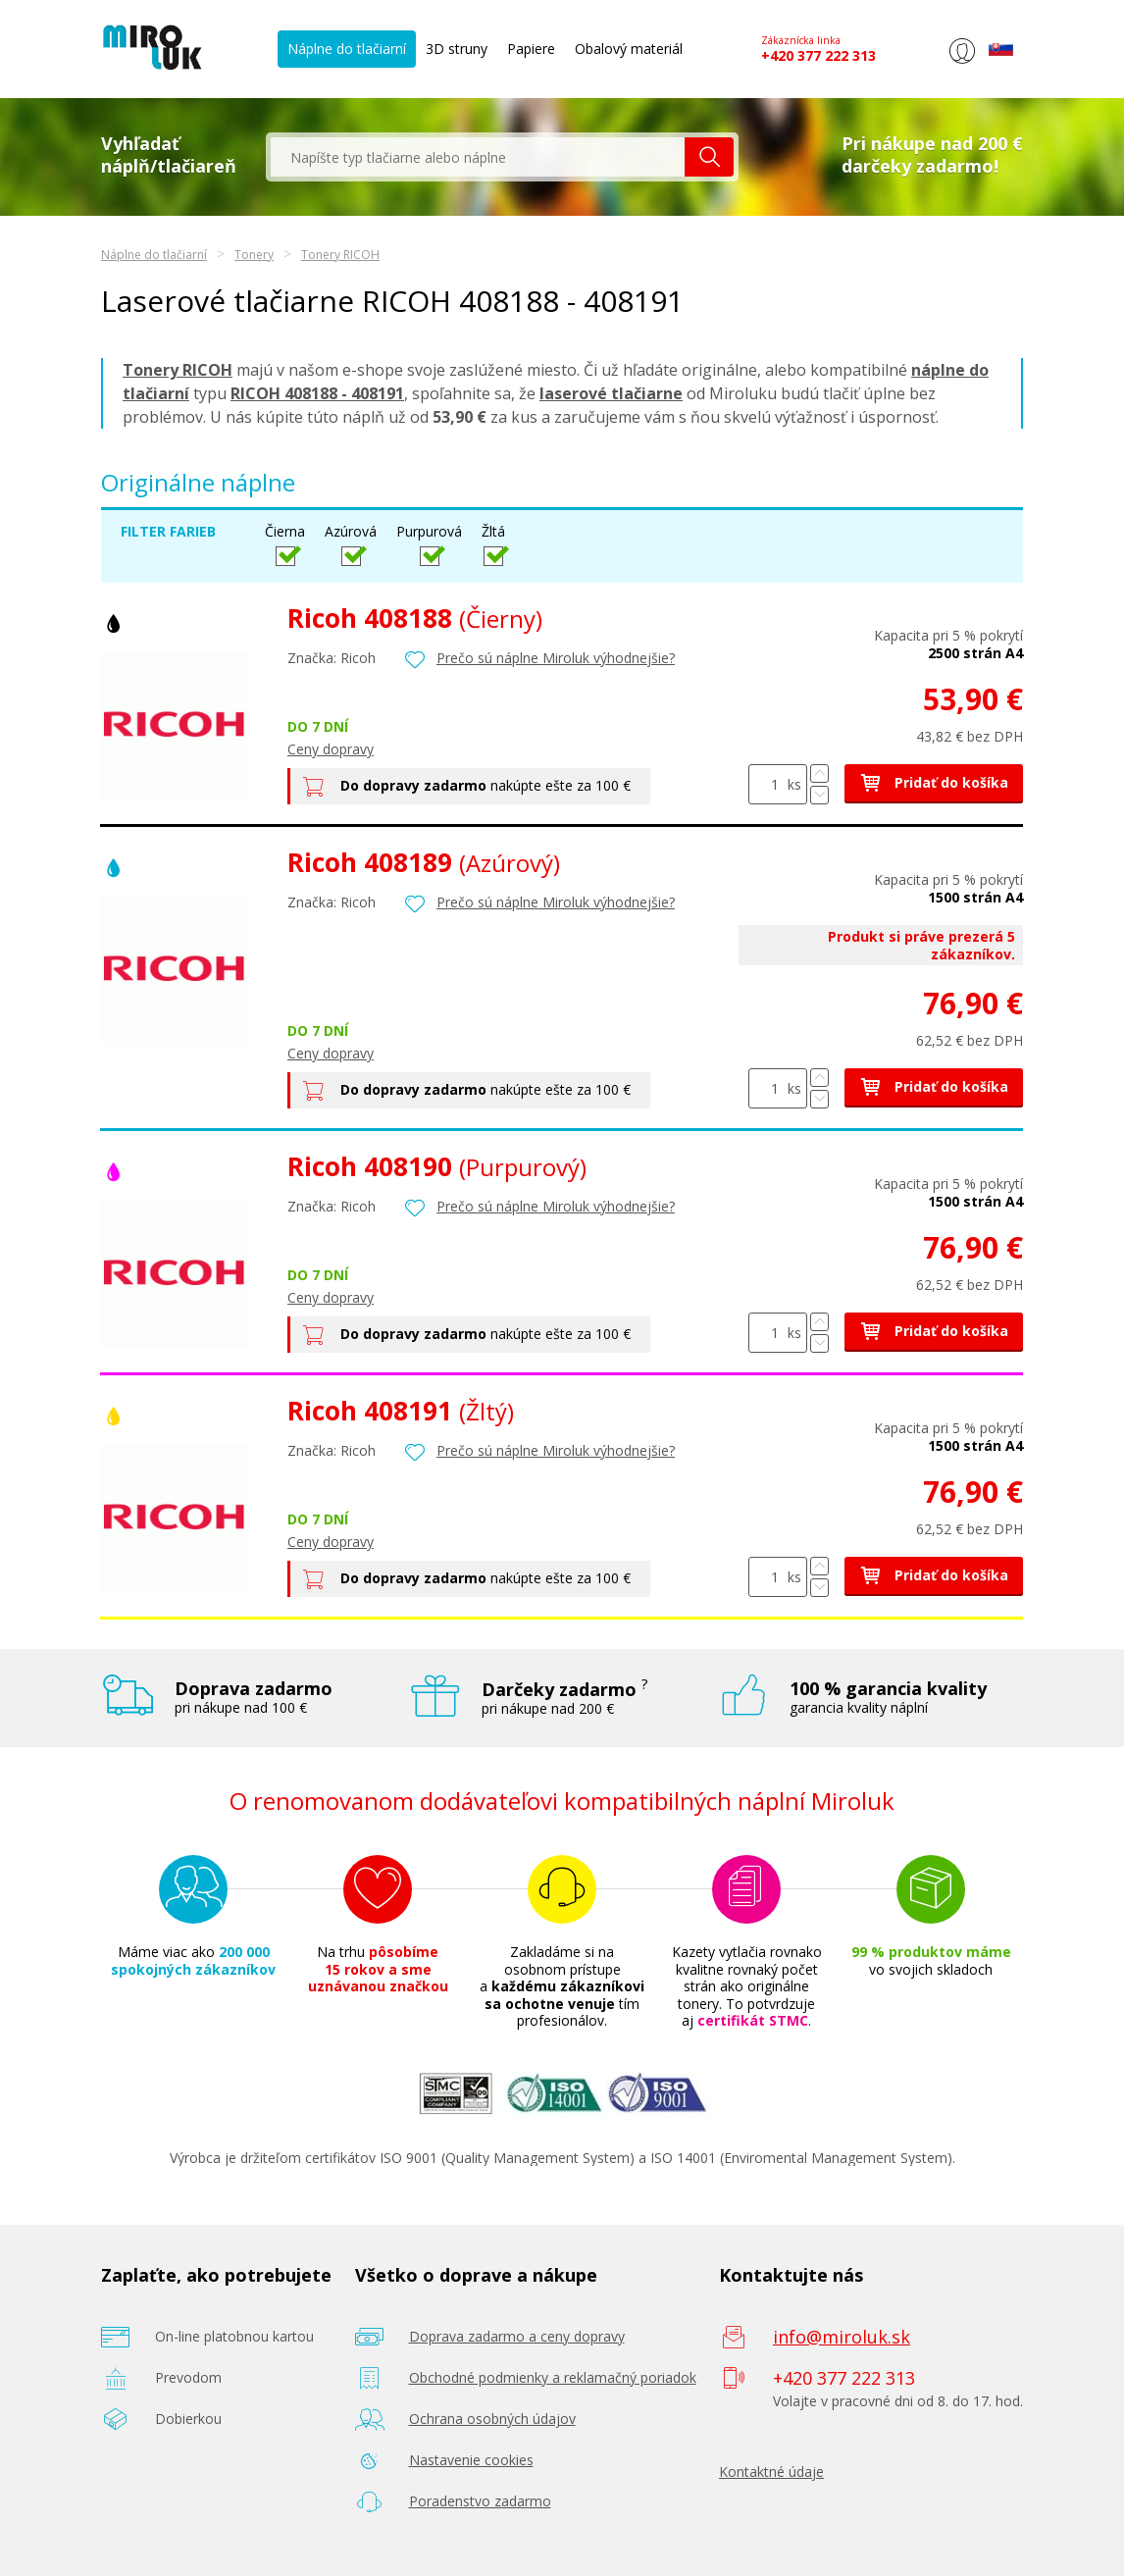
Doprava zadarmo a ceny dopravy (517, 2336)
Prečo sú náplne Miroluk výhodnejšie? (555, 657)
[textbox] (478, 157)
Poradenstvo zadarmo (480, 2501)
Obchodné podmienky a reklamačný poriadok (552, 2377)
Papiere (531, 48)
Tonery (254, 254)
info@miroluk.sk (841, 2336)
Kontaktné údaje (771, 2471)
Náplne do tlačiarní (346, 48)
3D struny (456, 48)
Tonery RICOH (340, 254)
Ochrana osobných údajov (492, 2418)
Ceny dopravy (330, 749)
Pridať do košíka (933, 782)
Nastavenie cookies (471, 2459)
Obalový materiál (629, 48)
